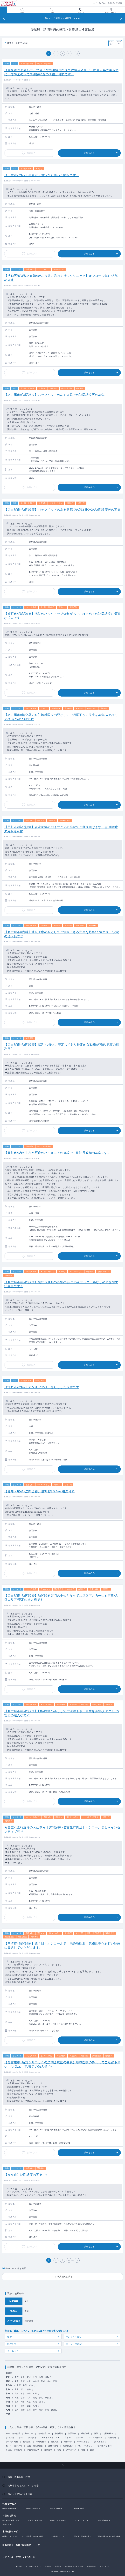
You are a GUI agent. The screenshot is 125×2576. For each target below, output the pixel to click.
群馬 (55, 2381)
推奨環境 (58, 2566)
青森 (17, 2377)
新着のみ (80, 2437)
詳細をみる (89, 153)
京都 (23, 2397)
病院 (59, 2450)
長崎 (29, 2410)
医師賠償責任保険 (9, 2508)
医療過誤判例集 (104, 2520)
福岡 (17, 2410)
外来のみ (29, 2433)
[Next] (120, 18)
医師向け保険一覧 (33, 2508)
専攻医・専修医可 (14, 2450)
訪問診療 (72, 2433)
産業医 (68, 2437)
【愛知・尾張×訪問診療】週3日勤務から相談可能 (39, 1491)
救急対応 (59, 2433)
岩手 (23, 2377)
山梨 (19, 2385)
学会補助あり (33, 2450)
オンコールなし (73, 2337)
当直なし (55, 2442)
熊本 (35, 2410)
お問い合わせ (91, 2566)
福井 (29, 2389)
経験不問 (11, 2344)
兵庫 (29, 2397)
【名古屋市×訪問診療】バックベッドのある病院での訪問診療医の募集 (54, 395)
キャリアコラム (8, 2524)
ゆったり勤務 (12, 2442)
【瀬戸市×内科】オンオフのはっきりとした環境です (41, 1387)
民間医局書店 (79, 2508)
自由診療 (32, 2437)
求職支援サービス (11, 2531)
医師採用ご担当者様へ (115, 3)
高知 (35, 2406)
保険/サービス (9, 2503)
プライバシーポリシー (33, 2566)
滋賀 (35, 2397)
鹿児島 (54, 2410)
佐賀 (23, 2410)
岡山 (23, 2402)
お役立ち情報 (9, 2515)
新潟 (31, 2385)
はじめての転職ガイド (11, 2520)
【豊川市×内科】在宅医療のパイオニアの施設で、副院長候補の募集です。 (57, 1153)
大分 (41, 2410)
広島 (17, 2402)
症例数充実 (68, 2446)
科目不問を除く (96, 2437)
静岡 (29, 2393)
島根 (35, 2402)
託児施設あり (100, 2442)
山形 (41, 2377)
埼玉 (29, 2381)
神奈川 (36, 2381)
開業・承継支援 (56, 2508)
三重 (35, 2393)
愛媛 (29, 2406)
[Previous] (4, 18)
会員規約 (48, 2566)
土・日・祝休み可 (74, 2344)
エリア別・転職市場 (34, 2520)
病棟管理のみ (44, 2433)
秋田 (35, 2377)
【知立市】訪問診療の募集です (26, 2174)
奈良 (41, 2397)
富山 (17, 2389)
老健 (83, 2450)
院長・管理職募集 (35, 2446)
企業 (92, 2450)
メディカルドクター (50, 2437)
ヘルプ (94, 3)
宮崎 (47, 2410)
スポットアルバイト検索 (20, 2494)
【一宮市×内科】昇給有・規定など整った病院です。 (41, 175)
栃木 (49, 2381)
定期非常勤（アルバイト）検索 (23, 2485)
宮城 (29, 2377)
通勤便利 (48, 2450)
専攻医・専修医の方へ (82, 2536)
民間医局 (9, 3)
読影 (21, 2437)
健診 (9, 2337)
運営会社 (19, 2566)
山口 (41, 2402)
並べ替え (111, 41)
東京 (17, 2381)
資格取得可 (53, 2446)
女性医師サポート (57, 2536)
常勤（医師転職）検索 (19, 2477)
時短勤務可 (41, 2442)
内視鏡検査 (108, 2433)
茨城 (43, 2381)
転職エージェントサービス (12, 2536)
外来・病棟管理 (13, 2433)
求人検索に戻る (65, 2276)
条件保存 (119, 41)
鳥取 (29, 2402)
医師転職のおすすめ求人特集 (109, 2536)
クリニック (12, 2351)
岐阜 (23, 2393)
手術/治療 (10, 2437)
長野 (25, 2385)
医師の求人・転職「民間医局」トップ (21, 2545)
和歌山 (48, 2397)
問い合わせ (102, 3)
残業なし (27, 2442)
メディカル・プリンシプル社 (16, 2557)
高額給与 (112, 2437)
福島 (47, 2377)
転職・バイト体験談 (58, 2520)
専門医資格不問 (104, 2446)
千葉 (23, 2381)
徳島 (23, 2406)
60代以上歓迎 (83, 2442)
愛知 (17, 2393)
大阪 (17, 2397)
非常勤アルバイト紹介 (34, 2536)
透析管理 (85, 2433)
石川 (23, 2389)
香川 (17, 2406)
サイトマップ (104, 2566)
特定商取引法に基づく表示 (74, 2566)
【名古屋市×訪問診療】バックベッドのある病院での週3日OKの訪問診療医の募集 (62, 509)
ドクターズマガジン (82, 2520)
